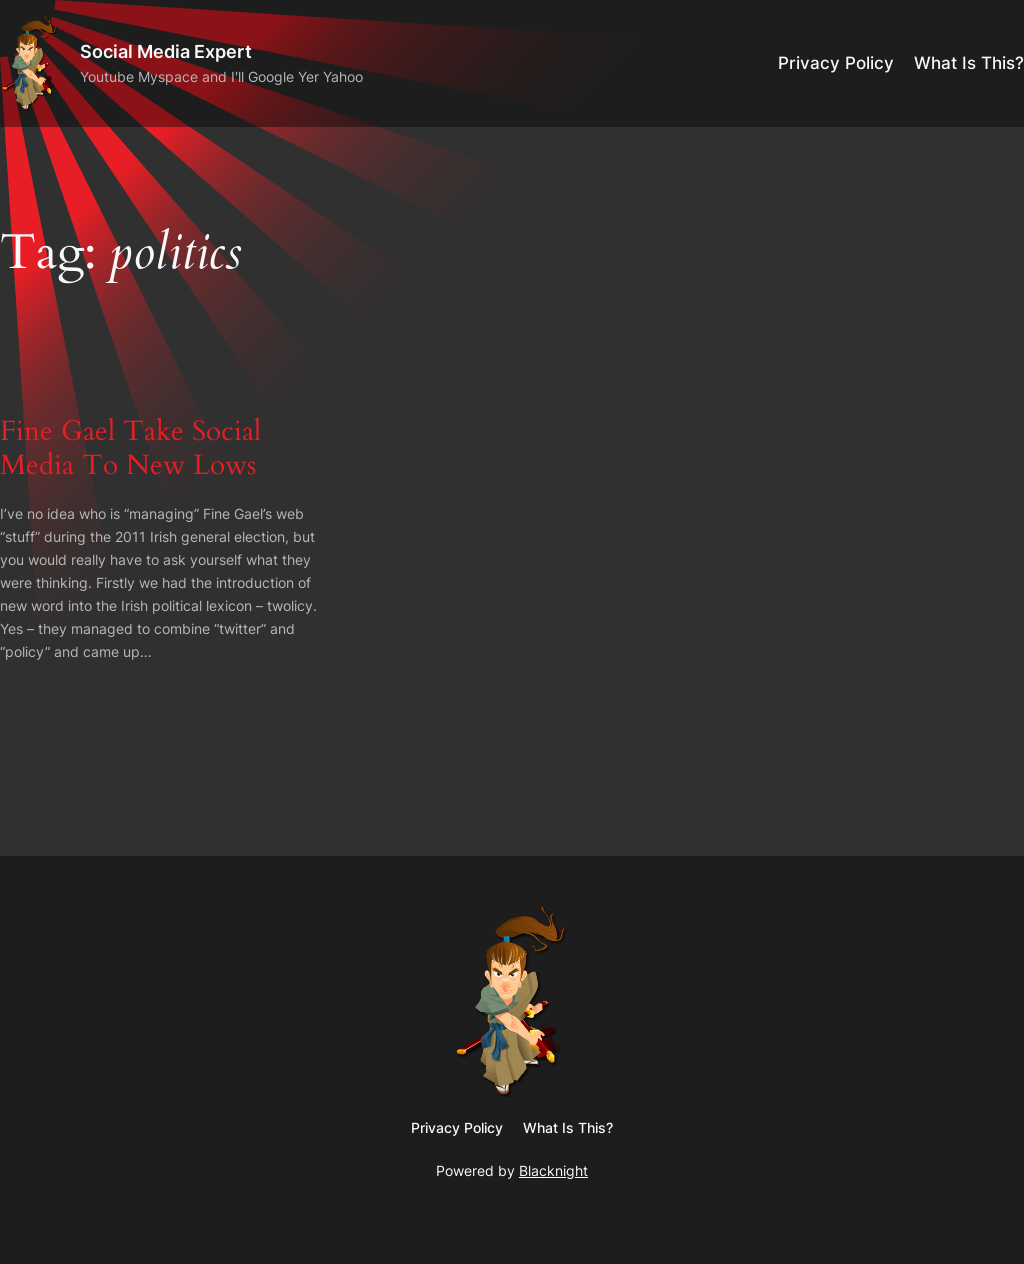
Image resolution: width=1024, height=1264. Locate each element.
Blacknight (553, 1170)
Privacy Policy (836, 63)
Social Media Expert (166, 51)
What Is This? (969, 63)
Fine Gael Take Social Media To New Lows (130, 448)
